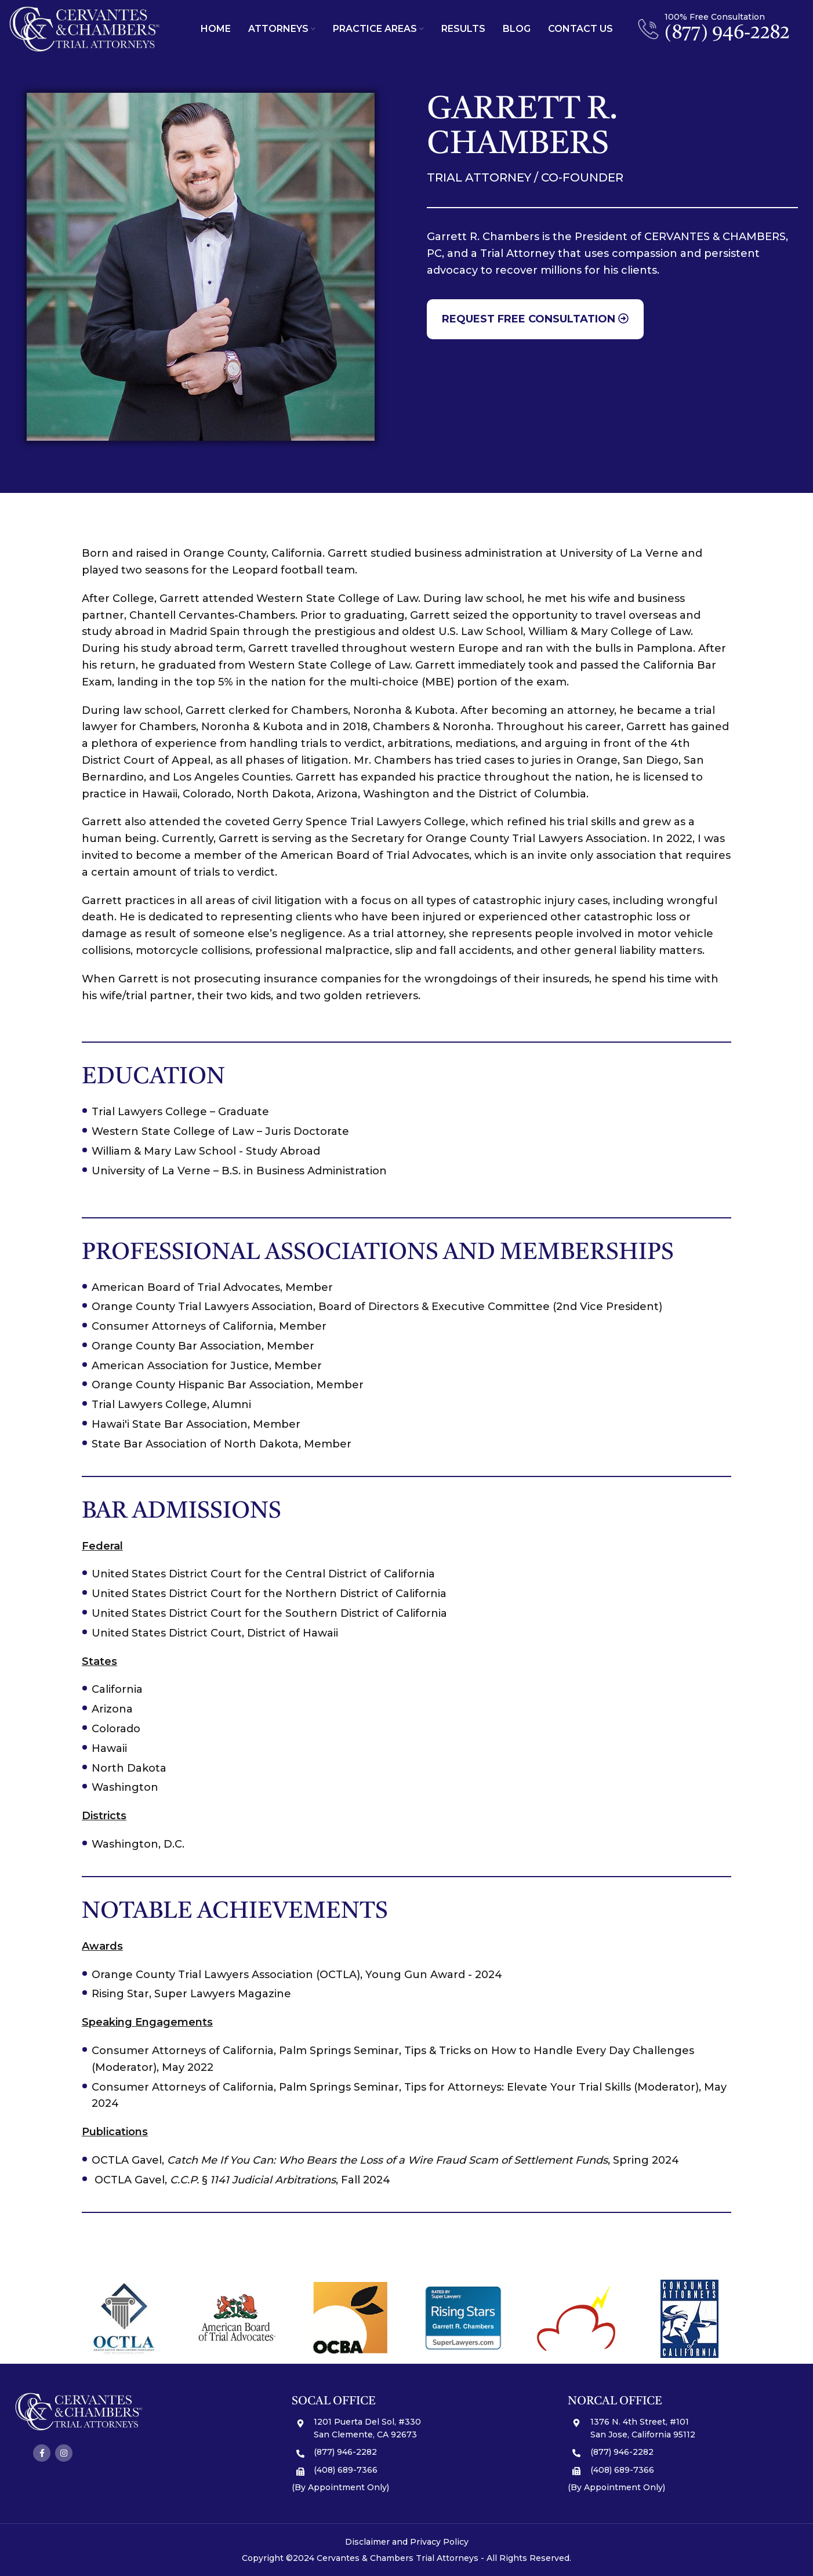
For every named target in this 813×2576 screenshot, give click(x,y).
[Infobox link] (714, 29)
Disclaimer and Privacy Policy (407, 2542)
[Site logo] (84, 28)
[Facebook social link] (41, 2453)
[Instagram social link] (63, 2453)
